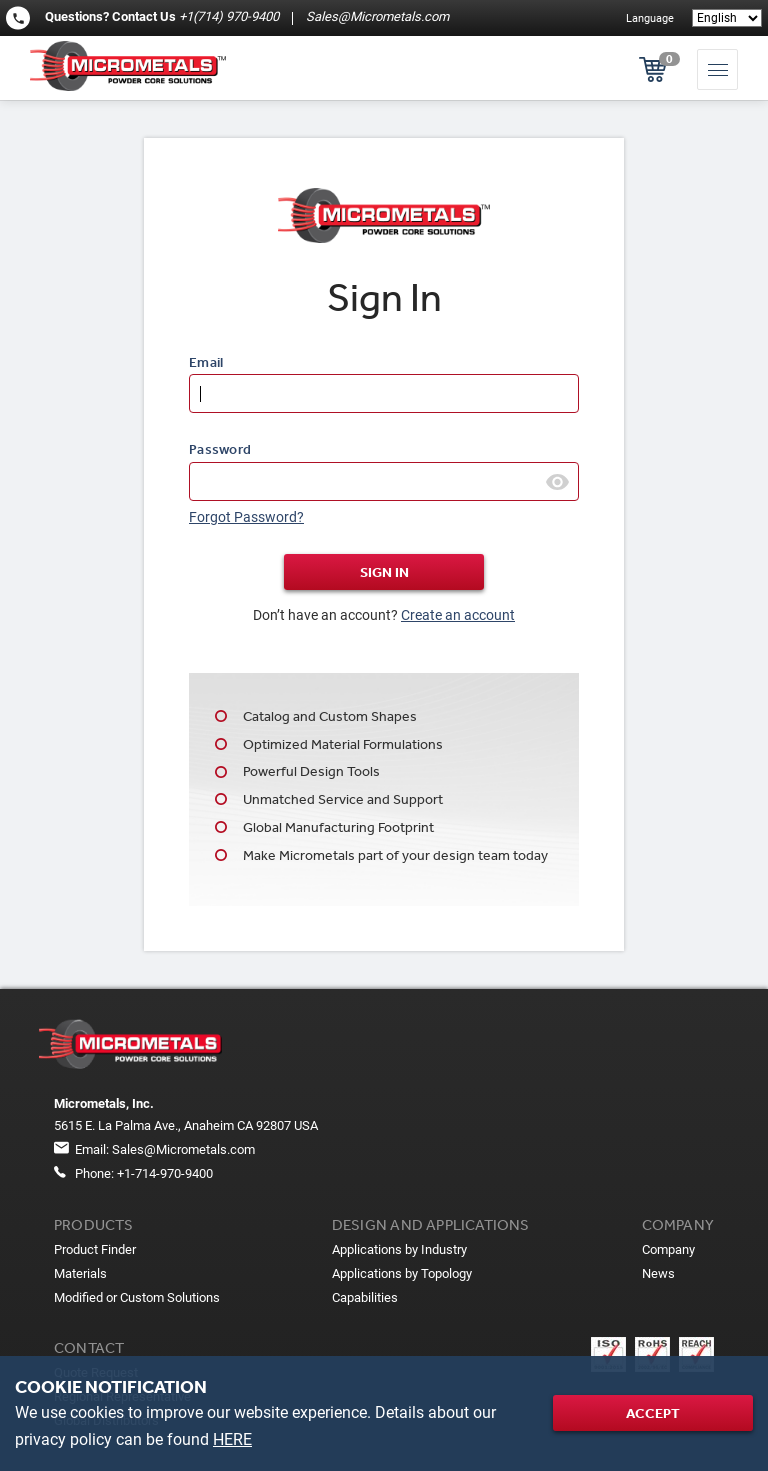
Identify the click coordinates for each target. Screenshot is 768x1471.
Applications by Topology (402, 1273)
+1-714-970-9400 (165, 1173)
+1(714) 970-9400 (229, 16)
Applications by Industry (399, 1249)
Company (668, 1249)
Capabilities (365, 1297)
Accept (653, 1413)
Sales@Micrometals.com (376, 16)
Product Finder (95, 1249)
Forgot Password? (246, 517)
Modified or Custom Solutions (137, 1297)
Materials (80, 1273)
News (658, 1273)
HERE (232, 1439)
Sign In (384, 572)
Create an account (458, 615)
